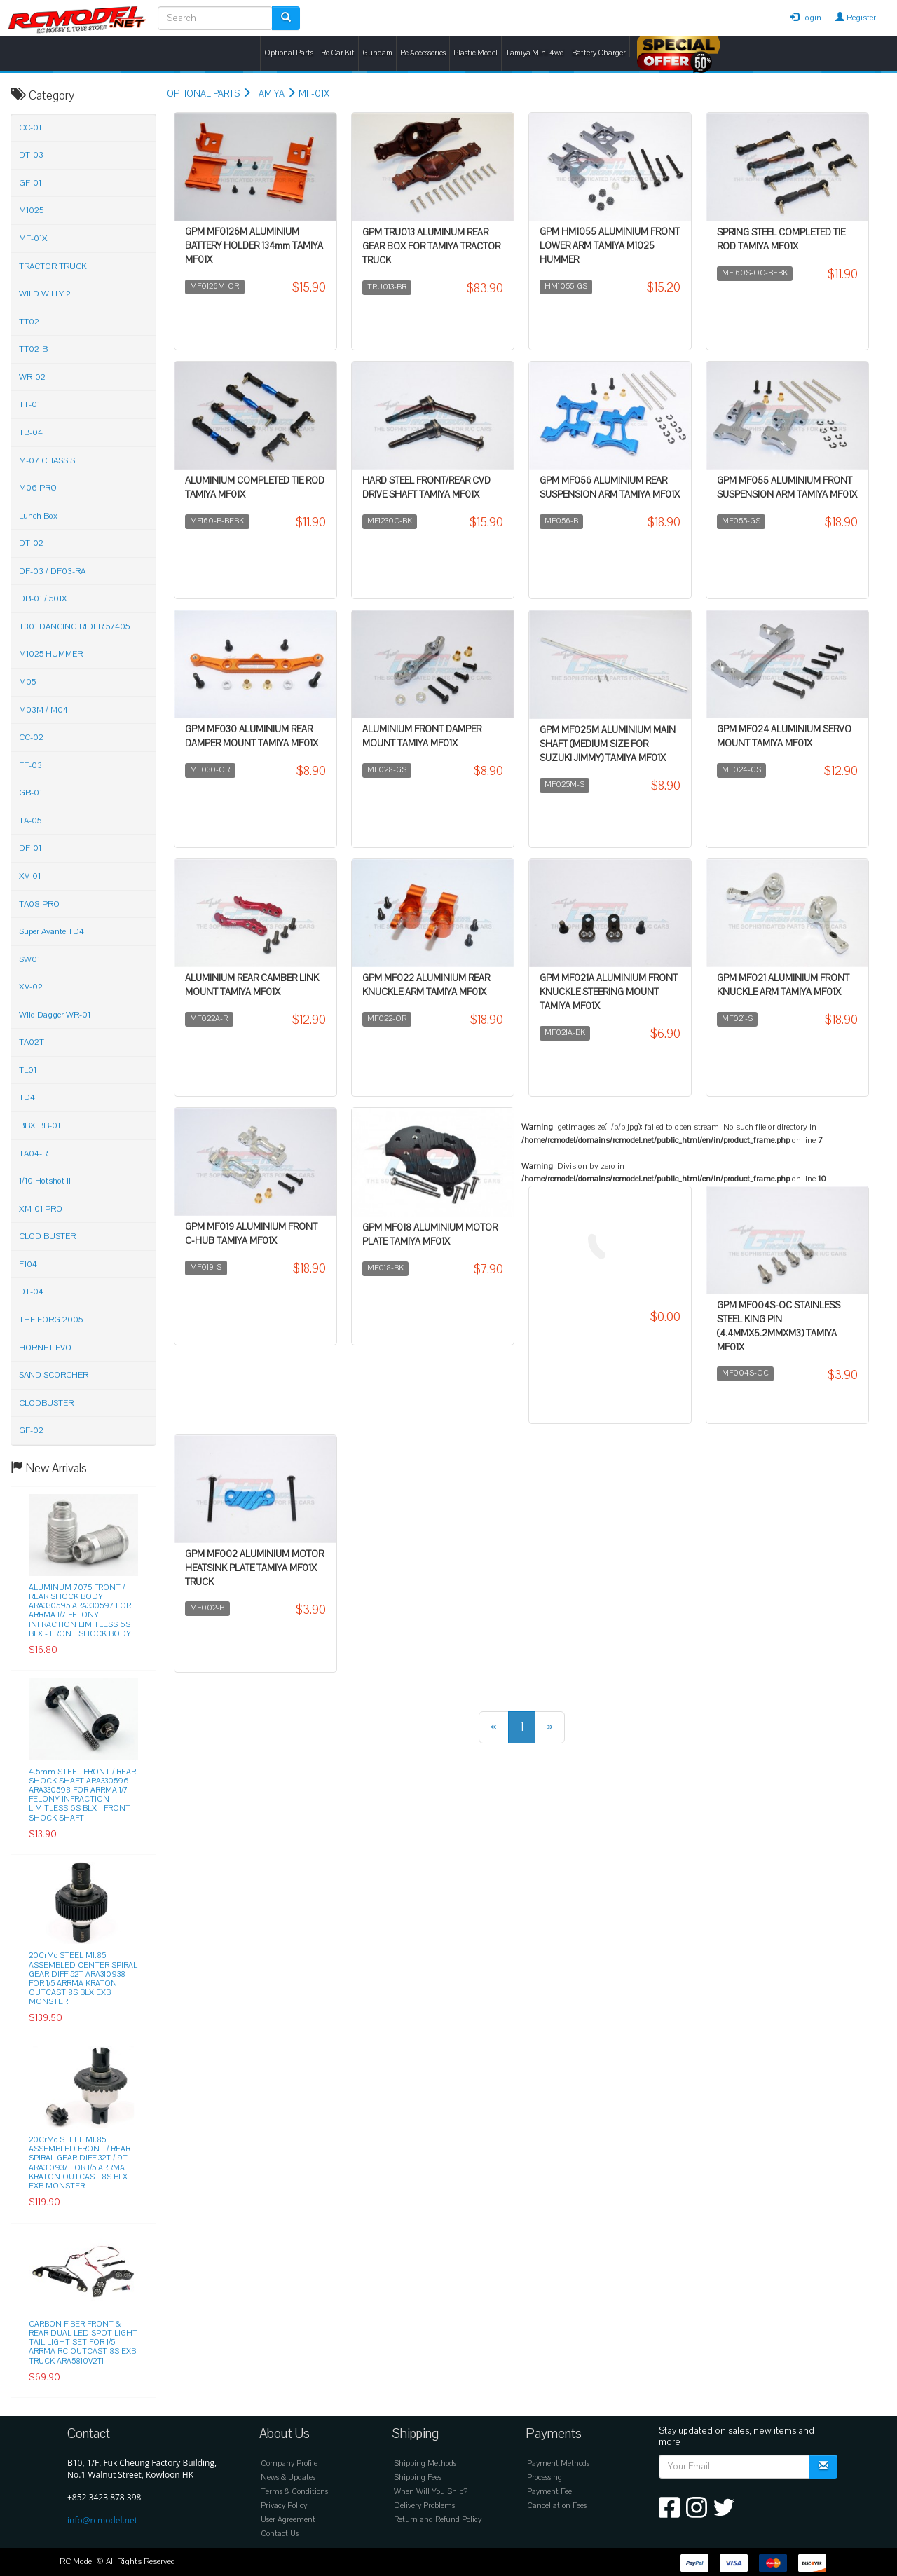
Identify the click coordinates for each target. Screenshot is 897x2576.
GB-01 (30, 792)
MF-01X (314, 94)
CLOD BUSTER (47, 1236)
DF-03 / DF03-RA (52, 571)
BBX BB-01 (39, 1125)
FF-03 (30, 765)
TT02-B (33, 349)
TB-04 (31, 432)
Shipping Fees (417, 2477)
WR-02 (32, 377)
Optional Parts (288, 53)
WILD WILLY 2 (45, 293)
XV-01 (30, 876)
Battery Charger (599, 53)
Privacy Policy (284, 2505)
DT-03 (31, 154)
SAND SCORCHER (53, 1375)
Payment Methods (558, 2463)
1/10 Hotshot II (45, 1180)
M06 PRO (38, 487)
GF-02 (31, 1430)
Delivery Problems (424, 2505)
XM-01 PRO (40, 1208)
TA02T (31, 1042)
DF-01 (30, 848)
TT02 (29, 321)
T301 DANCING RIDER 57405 (74, 626)
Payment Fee (549, 2491)
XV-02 (31, 986)
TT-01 (29, 404)
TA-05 (30, 820)
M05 (27, 681)
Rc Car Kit (338, 53)
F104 (28, 1264)
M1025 (31, 210)
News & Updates (288, 2477)
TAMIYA (269, 94)
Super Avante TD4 (51, 931)
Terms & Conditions (294, 2491)
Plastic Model (475, 53)
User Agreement (288, 2519)
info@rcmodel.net (102, 2520)
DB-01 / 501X (43, 598)
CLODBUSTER (46, 1403)
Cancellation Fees (557, 2505)
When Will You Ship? (430, 2491)
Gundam (377, 53)
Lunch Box (38, 515)
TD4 (27, 1097)
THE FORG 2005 (51, 1319)
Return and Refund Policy (437, 2519)
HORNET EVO (45, 1347)
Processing (544, 2477)
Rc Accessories (423, 53)
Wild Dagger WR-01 (54, 1014)
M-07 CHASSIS (47, 460)
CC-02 (31, 737)
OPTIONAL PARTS (203, 94)
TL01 (27, 1070)
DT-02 (31, 543)
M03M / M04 (43, 709)
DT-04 (31, 1291)
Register (855, 17)
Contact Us (280, 2533)
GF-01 (30, 183)
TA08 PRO (39, 904)
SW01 (29, 959)
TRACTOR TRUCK (53, 266)
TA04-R (33, 1153)
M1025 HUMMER (51, 653)
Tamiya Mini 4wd (534, 53)
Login (805, 17)
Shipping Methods (425, 2463)
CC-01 (30, 127)
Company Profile (289, 2463)
